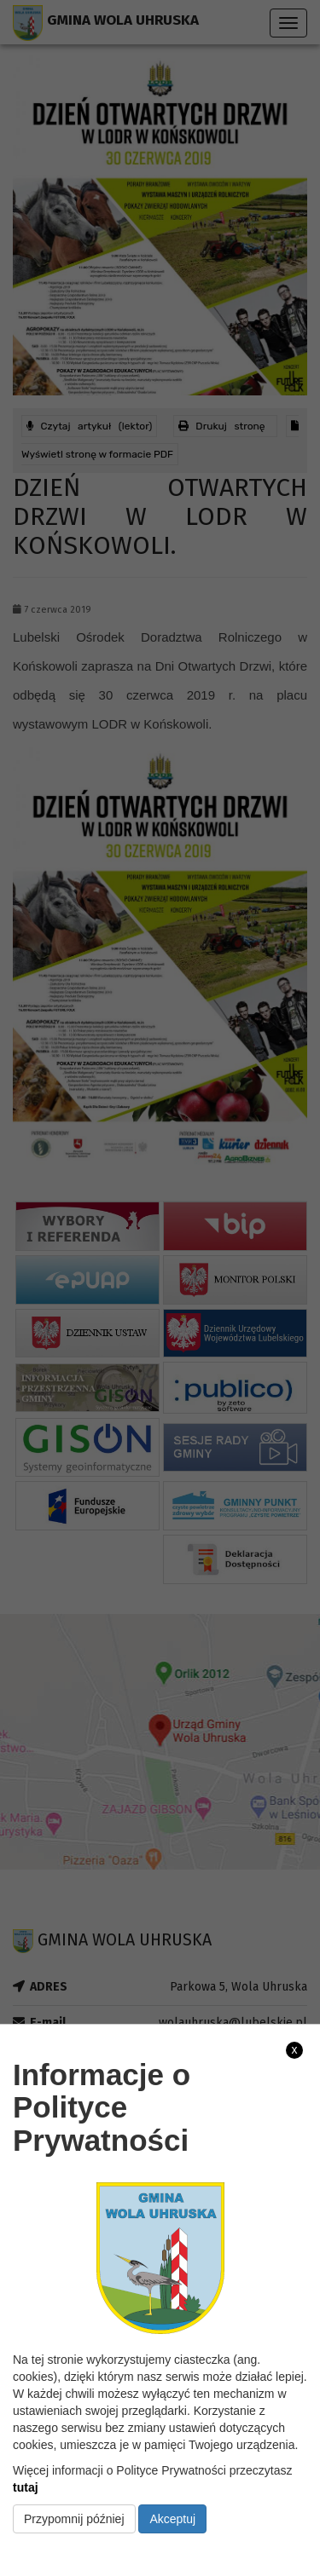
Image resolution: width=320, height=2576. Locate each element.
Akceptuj (172, 2519)
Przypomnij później (74, 2519)
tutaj (25, 2487)
